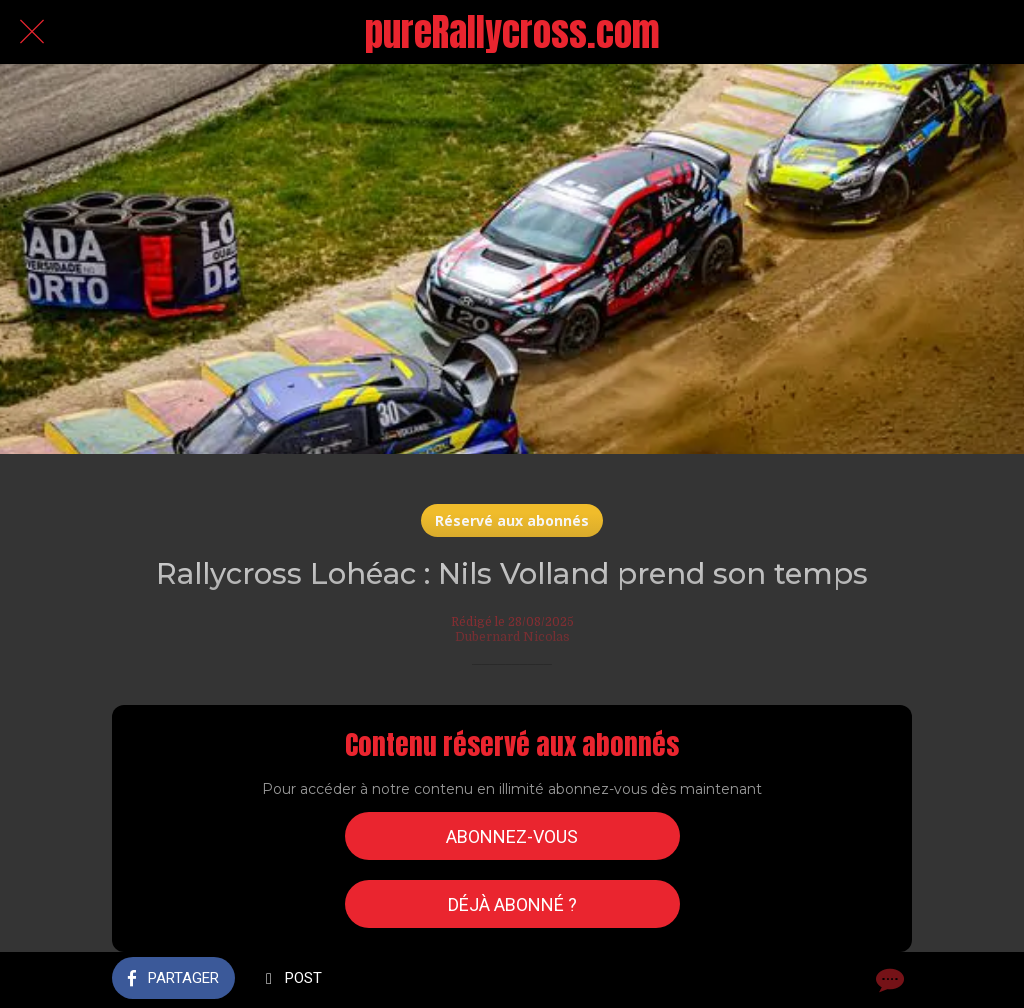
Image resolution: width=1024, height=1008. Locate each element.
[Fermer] (32, 32)
